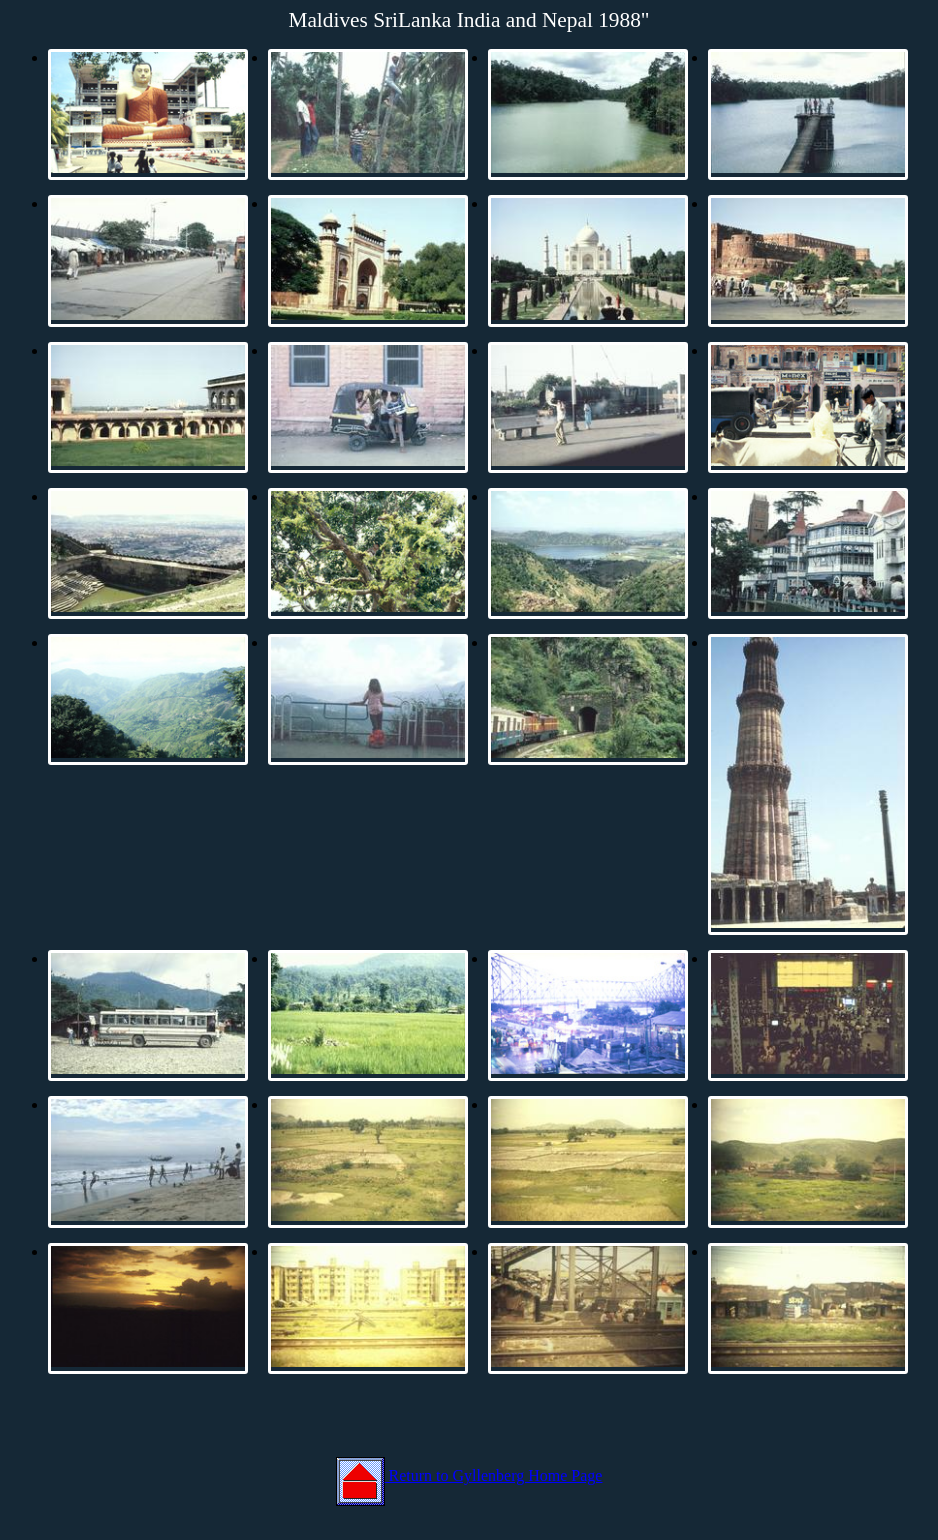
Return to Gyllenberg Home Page (469, 1475)
